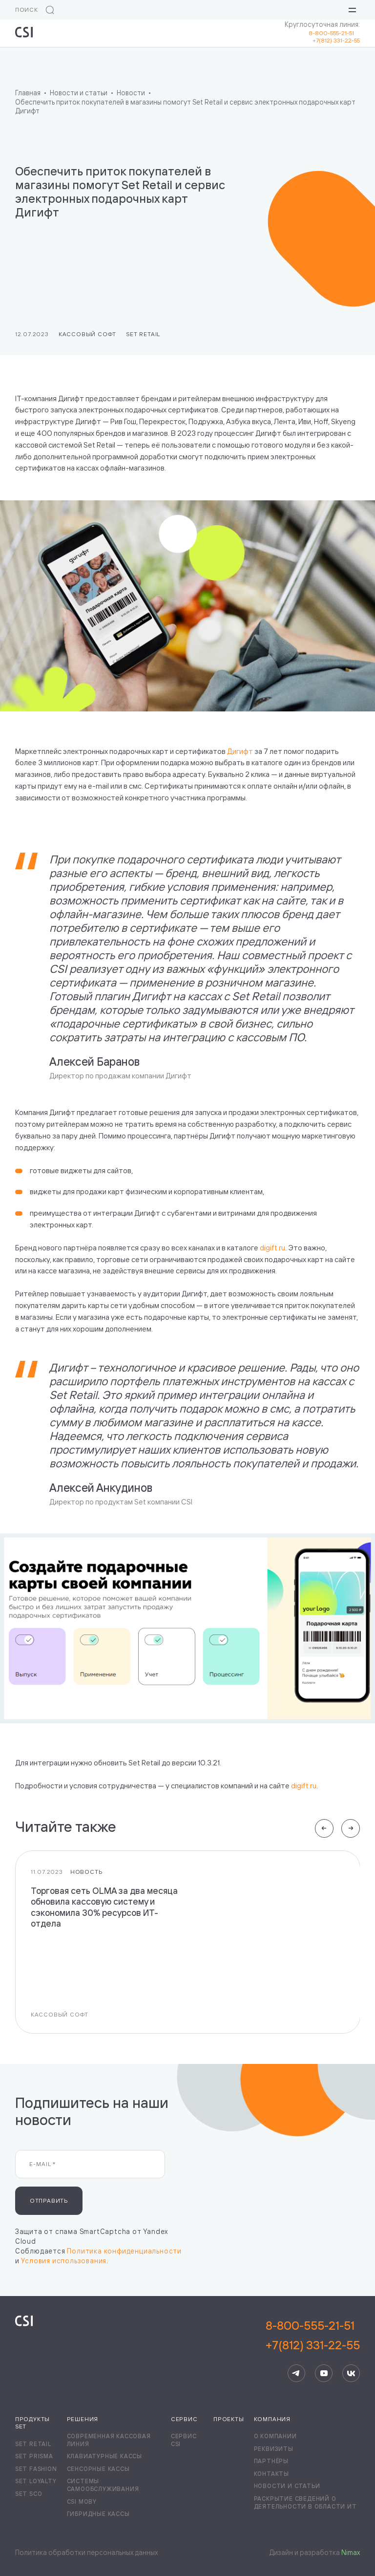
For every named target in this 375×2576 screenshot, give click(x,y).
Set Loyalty (36, 2481)
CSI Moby (82, 2501)
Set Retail (143, 334)
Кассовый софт (87, 334)
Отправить (49, 2200)
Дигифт (240, 751)
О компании (275, 2436)
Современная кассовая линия (109, 2439)
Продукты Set (32, 2422)
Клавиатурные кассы (104, 2456)
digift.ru (272, 1247)
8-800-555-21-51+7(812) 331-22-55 (313, 2335)
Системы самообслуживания (103, 2484)
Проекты (228, 2419)
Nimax (350, 2552)
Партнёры (271, 2461)
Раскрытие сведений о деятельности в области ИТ (305, 2502)
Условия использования (63, 2260)
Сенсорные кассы (98, 2468)
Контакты (271, 2473)
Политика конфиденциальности (124, 2251)
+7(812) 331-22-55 (336, 40)
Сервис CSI (184, 2439)
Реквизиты (273, 2448)
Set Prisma (34, 2456)
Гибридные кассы (98, 2513)
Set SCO (28, 2493)
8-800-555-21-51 (334, 33)
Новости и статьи (287, 2486)
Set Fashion (36, 2468)
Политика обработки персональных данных (86, 2552)
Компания (272, 2419)
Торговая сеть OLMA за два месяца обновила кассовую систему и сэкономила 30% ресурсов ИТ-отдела (103, 1907)
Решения (83, 2419)
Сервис (184, 2419)
